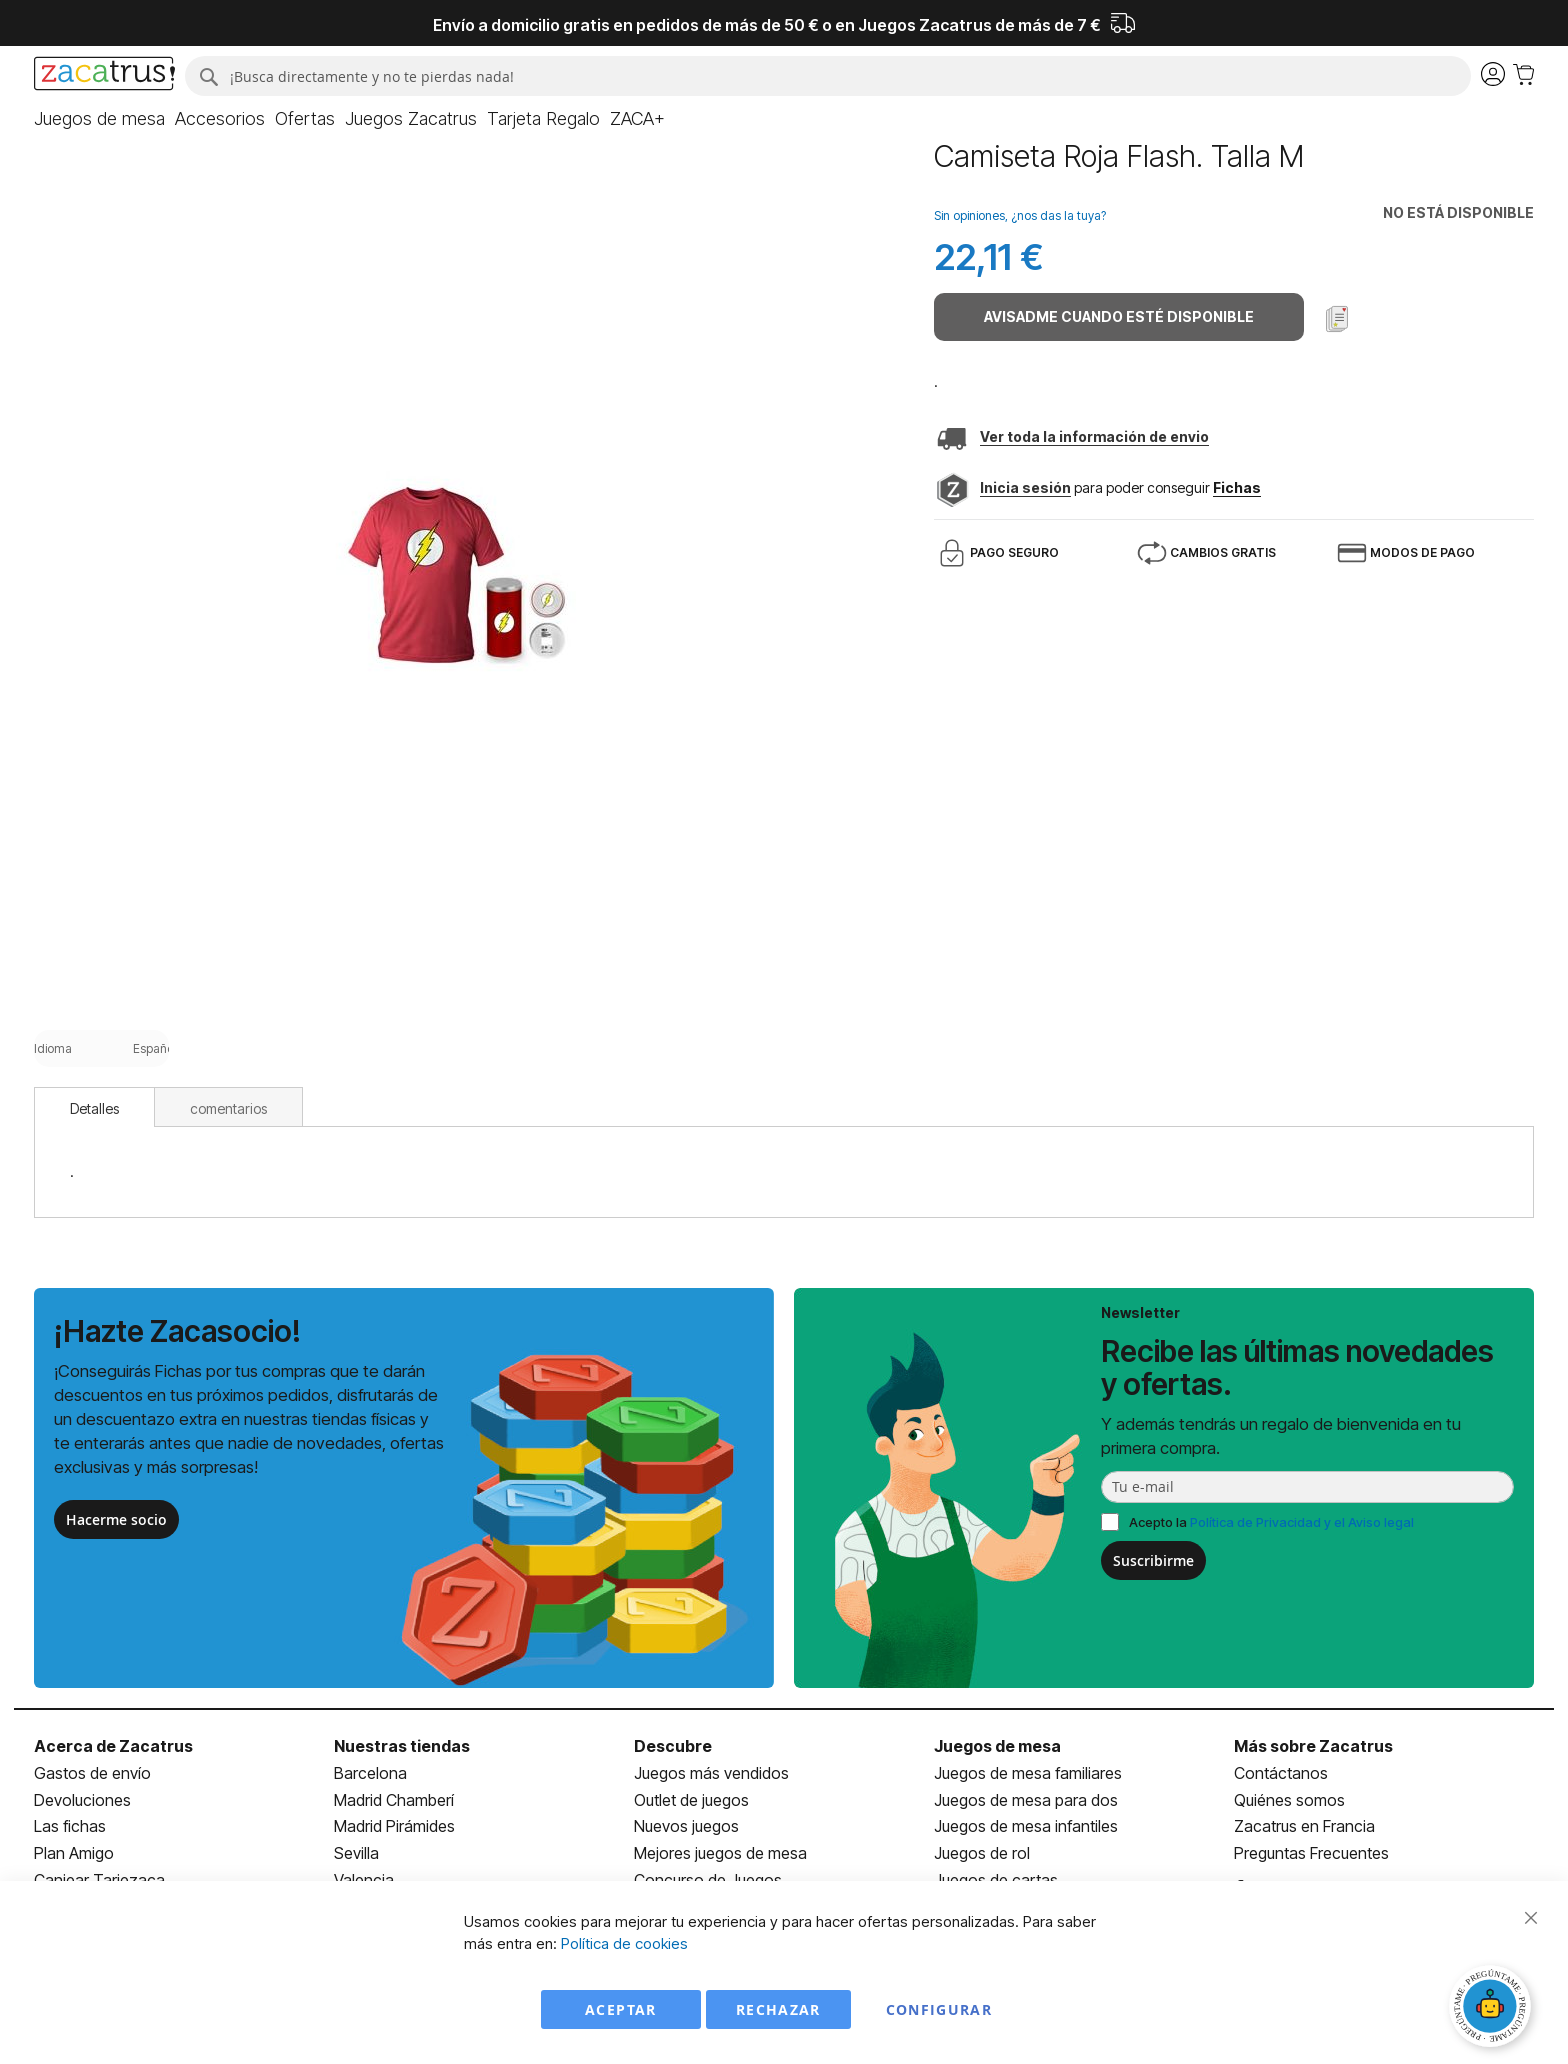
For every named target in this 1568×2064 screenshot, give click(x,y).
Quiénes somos (1289, 1800)
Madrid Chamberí (394, 1800)
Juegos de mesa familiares (1028, 1773)
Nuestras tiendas (402, 1746)
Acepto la (1271, 1522)
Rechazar (778, 2009)
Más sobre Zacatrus (1313, 1746)
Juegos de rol (982, 1853)
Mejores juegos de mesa (720, 1853)
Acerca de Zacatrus (113, 1746)
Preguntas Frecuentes (1311, 1853)
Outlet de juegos (691, 1800)
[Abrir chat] (1493, 2009)
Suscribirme (1153, 1560)
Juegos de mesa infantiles (1026, 1826)
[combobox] (827, 76)
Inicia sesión (1025, 487)
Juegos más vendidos (711, 1773)
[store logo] (104, 76)
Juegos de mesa (997, 1746)
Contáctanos (1281, 1773)
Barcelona (370, 1773)
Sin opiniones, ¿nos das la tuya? (1020, 215)
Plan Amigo (74, 1853)
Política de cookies (624, 1943)
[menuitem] (99, 119)
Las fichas (70, 1826)
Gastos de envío (92, 1773)
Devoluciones (82, 1800)
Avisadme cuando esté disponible (1119, 316)
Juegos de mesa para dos (1026, 1800)
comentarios (228, 1108)
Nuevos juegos (686, 1826)
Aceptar (620, 2009)
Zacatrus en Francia (1304, 1826)
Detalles (94, 1108)
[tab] (94, 1107)
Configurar (939, 2009)
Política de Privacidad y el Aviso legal (1302, 1522)
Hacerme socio (116, 1519)
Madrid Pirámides (394, 1826)
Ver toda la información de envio (1094, 436)
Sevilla (356, 1853)
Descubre (673, 1746)
